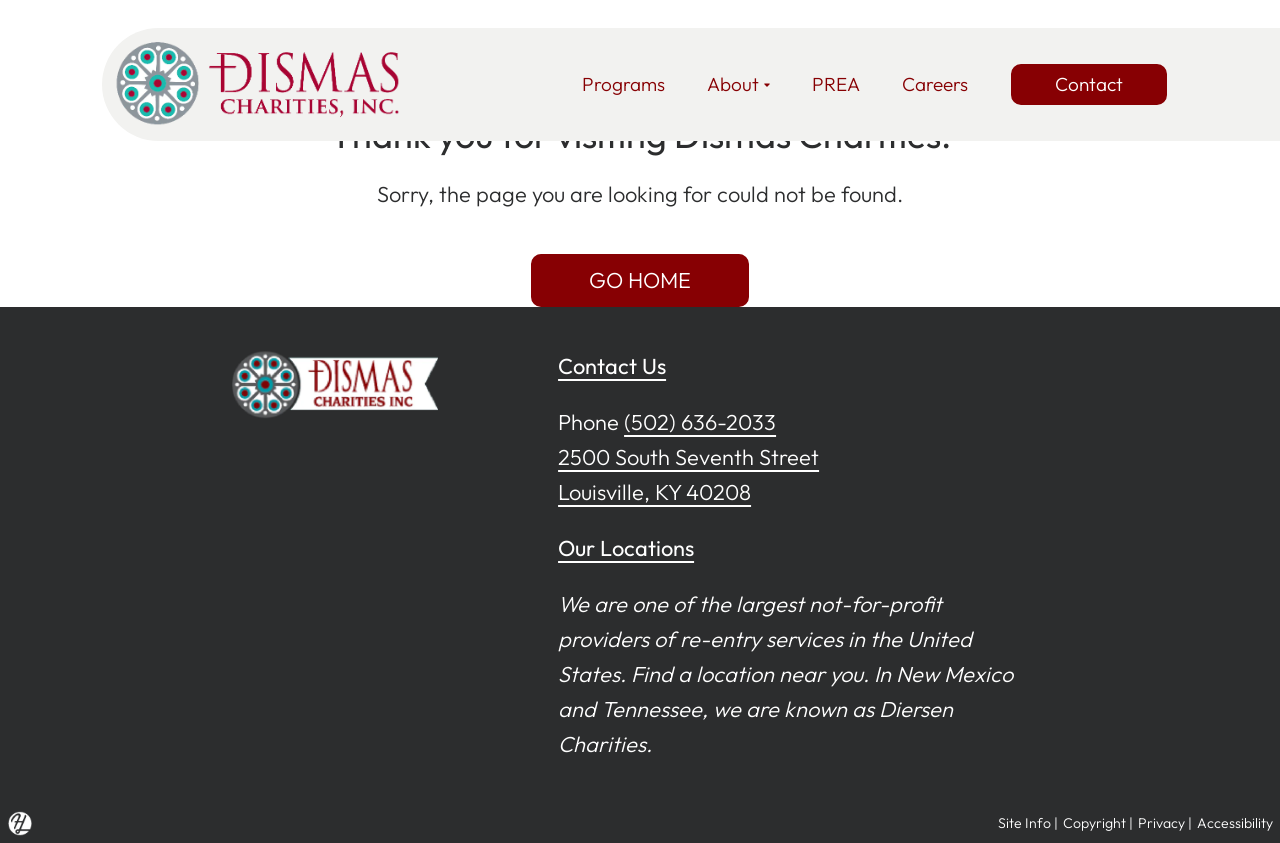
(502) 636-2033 (700, 422)
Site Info (1024, 823)
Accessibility (1235, 823)
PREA (836, 84)
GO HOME (640, 280)
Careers (935, 84)
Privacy (1161, 823)
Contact (1089, 84)
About (738, 84)
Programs (623, 84)
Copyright (1094, 823)
